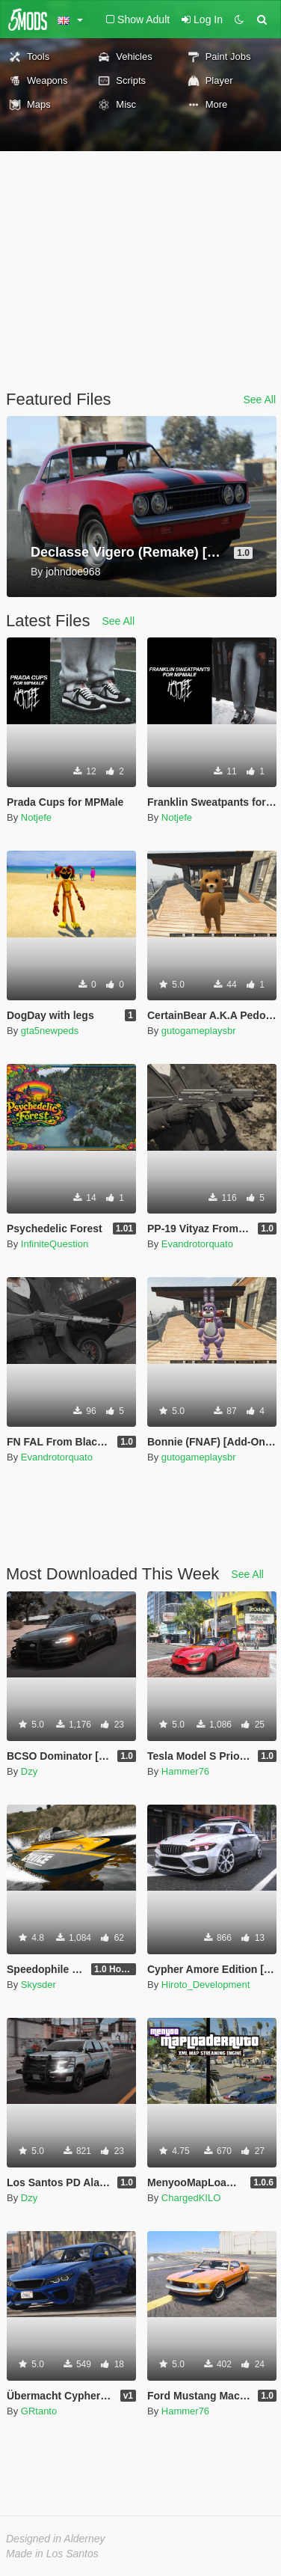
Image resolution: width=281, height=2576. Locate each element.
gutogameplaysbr (198, 1030)
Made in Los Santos (52, 2554)
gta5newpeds (49, 1030)
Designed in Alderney (55, 2539)
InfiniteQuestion (54, 1243)
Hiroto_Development (205, 1984)
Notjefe (36, 817)
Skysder (38, 1984)
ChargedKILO (191, 2197)
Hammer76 (185, 1771)
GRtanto (39, 2411)
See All (259, 400)
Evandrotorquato (197, 1243)
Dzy (29, 1771)
